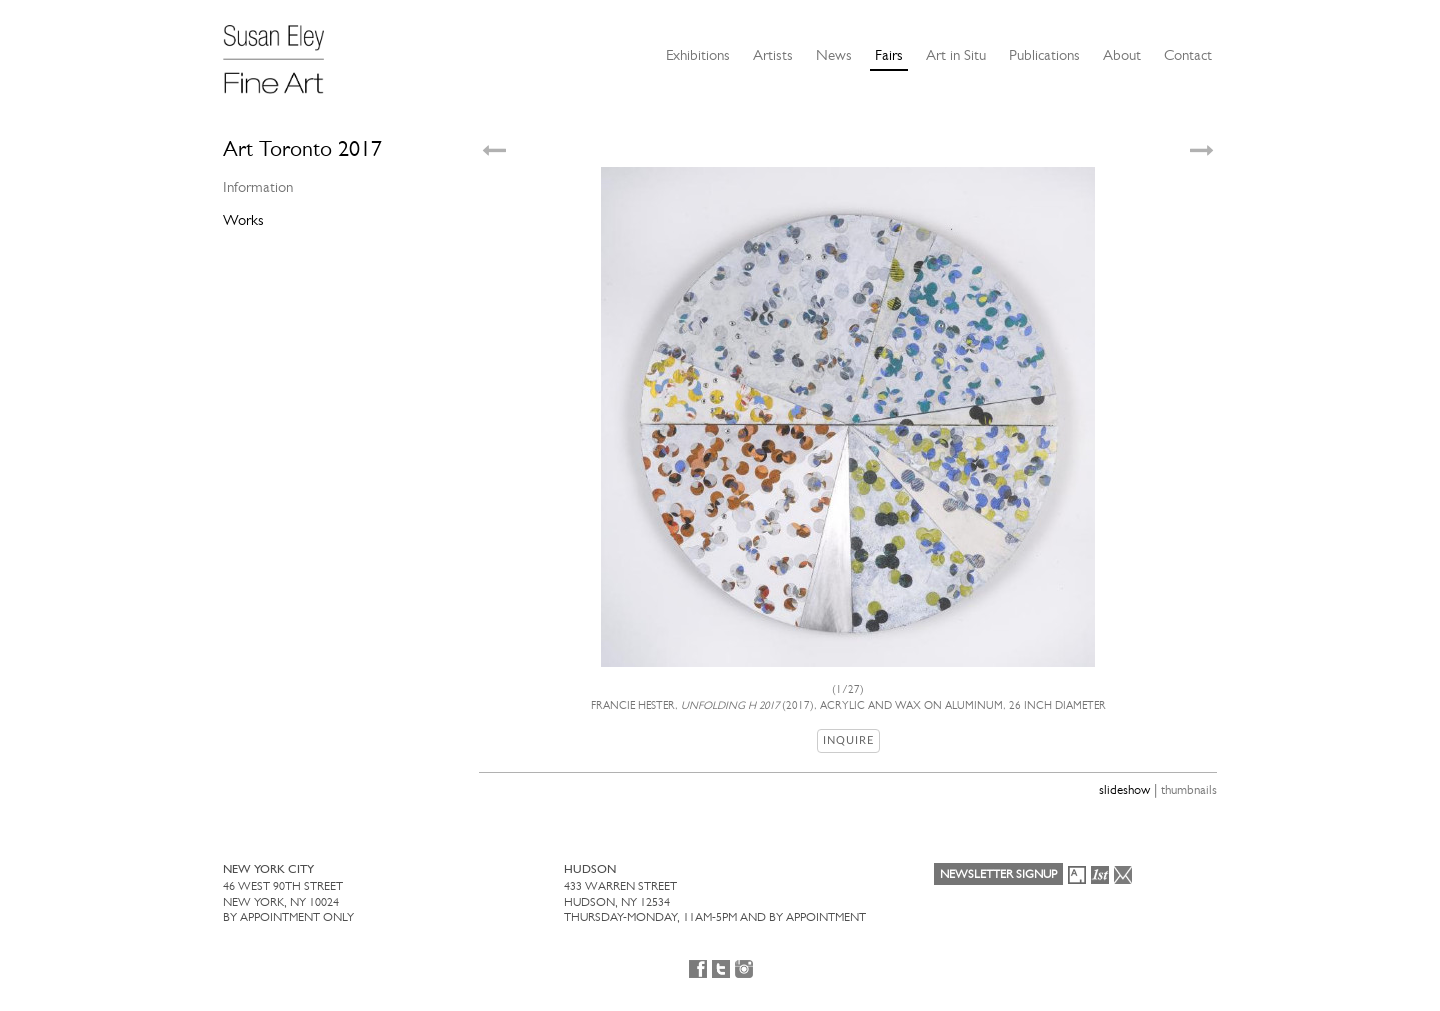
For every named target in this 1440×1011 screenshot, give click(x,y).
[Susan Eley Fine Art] (283, 52)
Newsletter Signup (998, 874)
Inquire (848, 740)
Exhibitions (698, 55)
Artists (773, 55)
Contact (1188, 55)
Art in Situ (956, 55)
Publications (1044, 55)
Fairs (889, 55)
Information (258, 187)
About (1122, 55)
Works (243, 220)
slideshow (1124, 789)
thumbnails (1189, 789)
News (834, 55)
